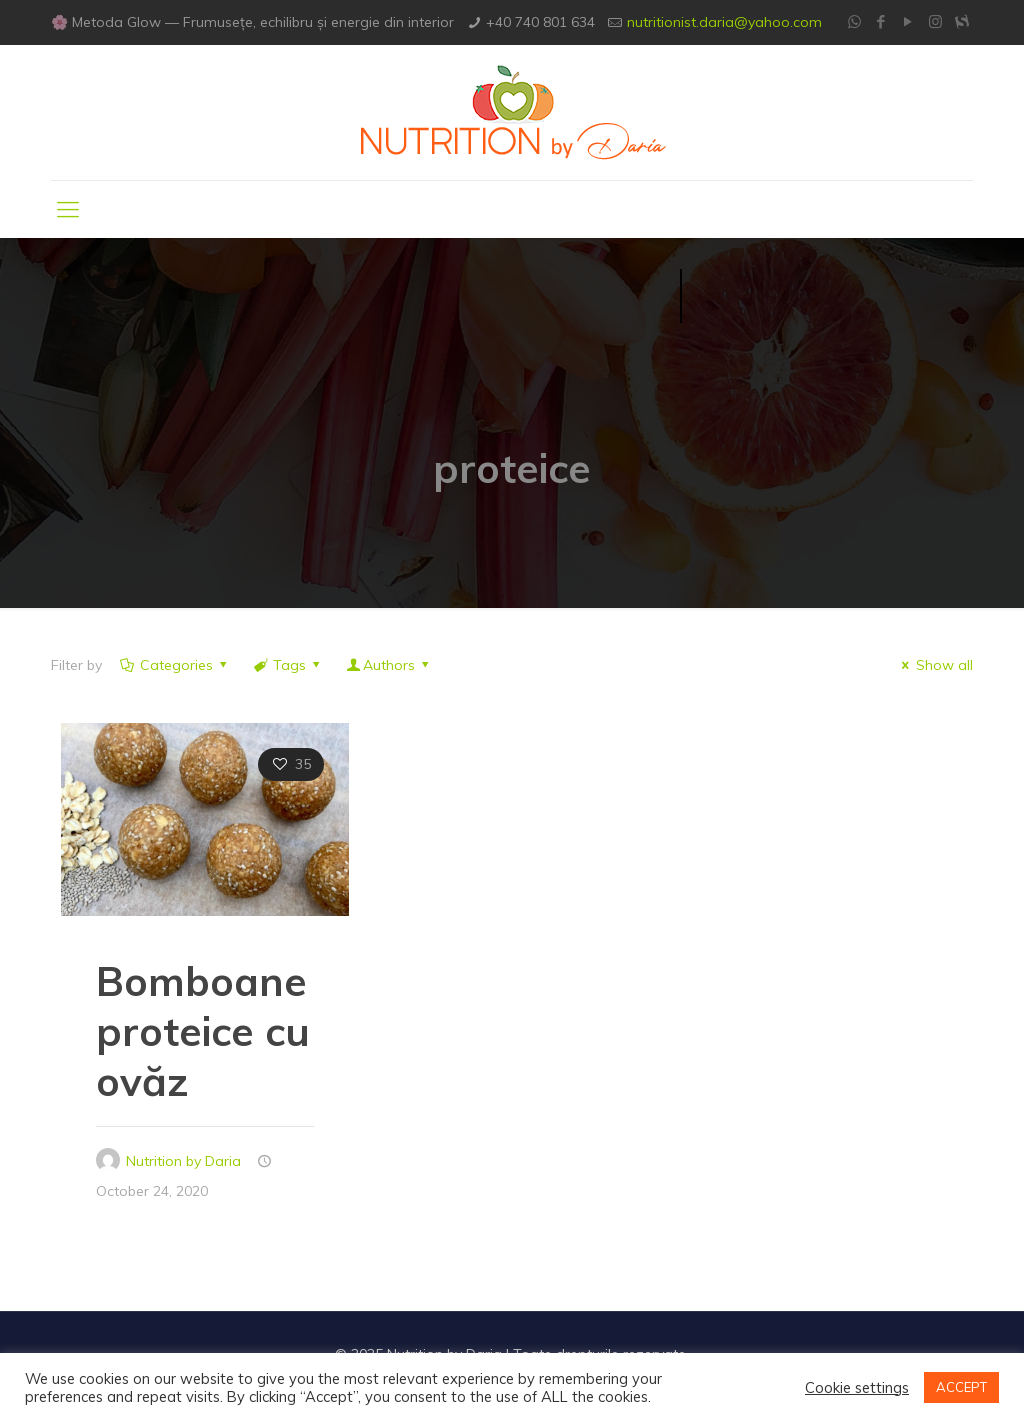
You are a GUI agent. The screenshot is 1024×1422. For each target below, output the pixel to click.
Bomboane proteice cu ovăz (203, 1031)
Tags (288, 665)
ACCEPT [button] (961, 1387)
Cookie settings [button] (857, 1388)
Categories (174, 665)
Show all (934, 665)
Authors (389, 665)
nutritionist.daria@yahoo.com (724, 22)
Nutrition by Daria (183, 1161)
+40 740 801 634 (540, 22)
